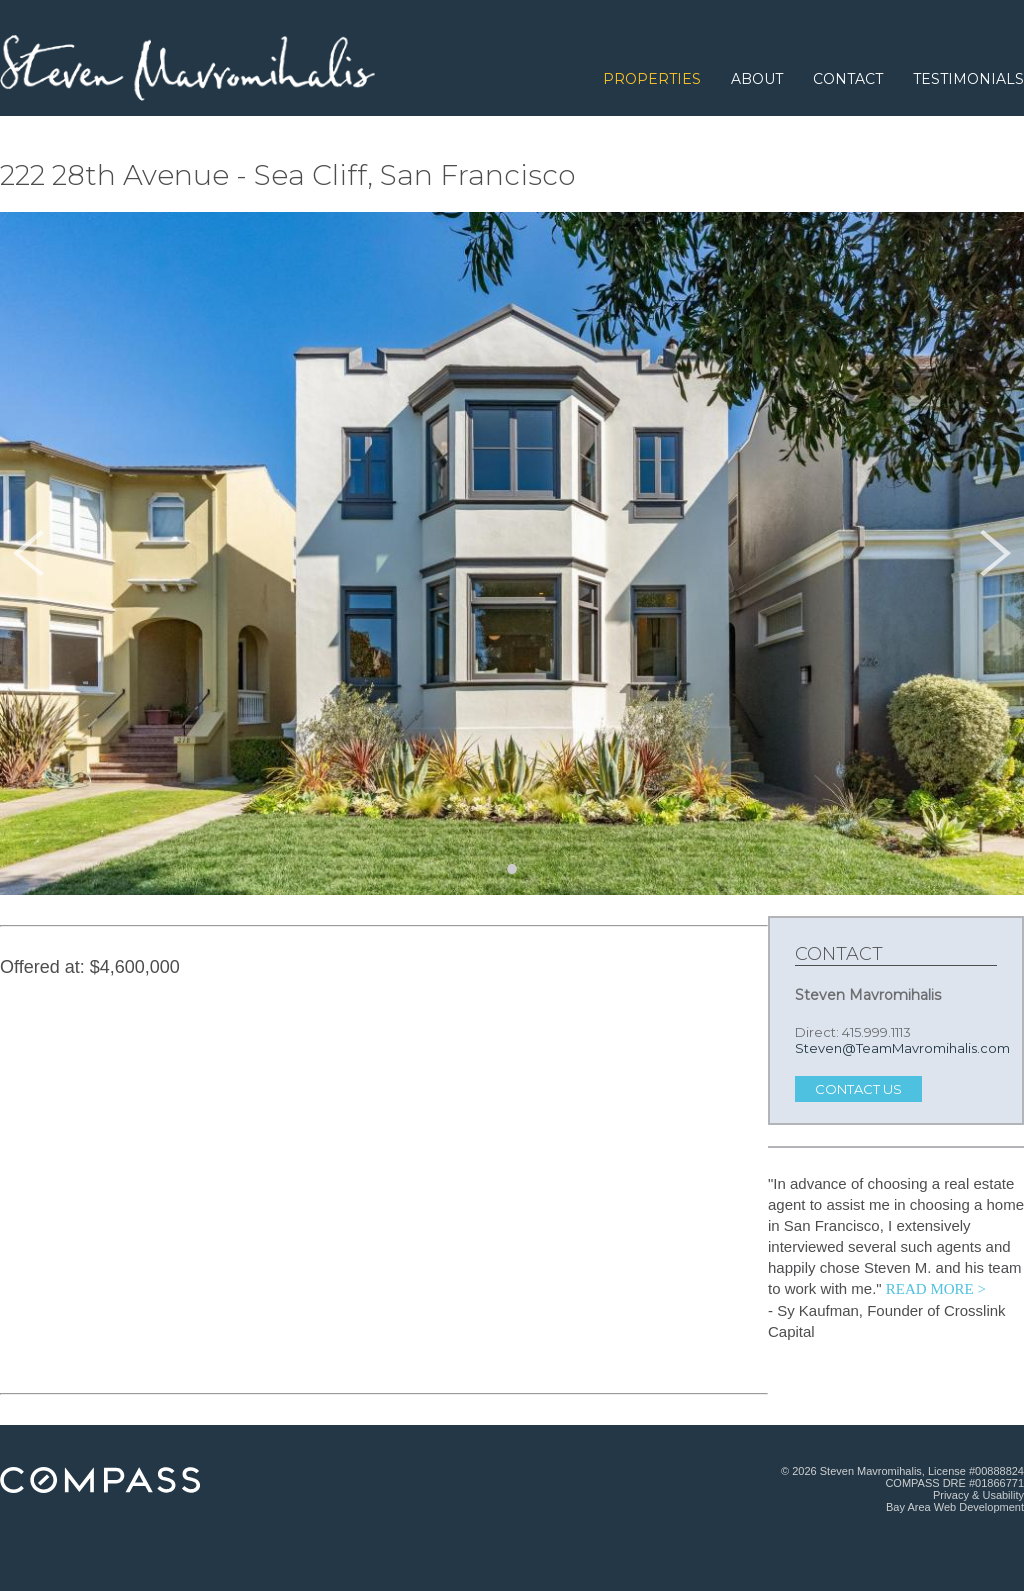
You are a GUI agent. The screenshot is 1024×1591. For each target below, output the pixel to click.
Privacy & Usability (978, 1495)
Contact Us (858, 1089)
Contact (848, 79)
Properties (652, 79)
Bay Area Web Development (955, 1507)
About (757, 79)
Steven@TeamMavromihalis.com (902, 1048)
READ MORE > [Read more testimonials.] (936, 1289)
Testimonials (968, 79)
